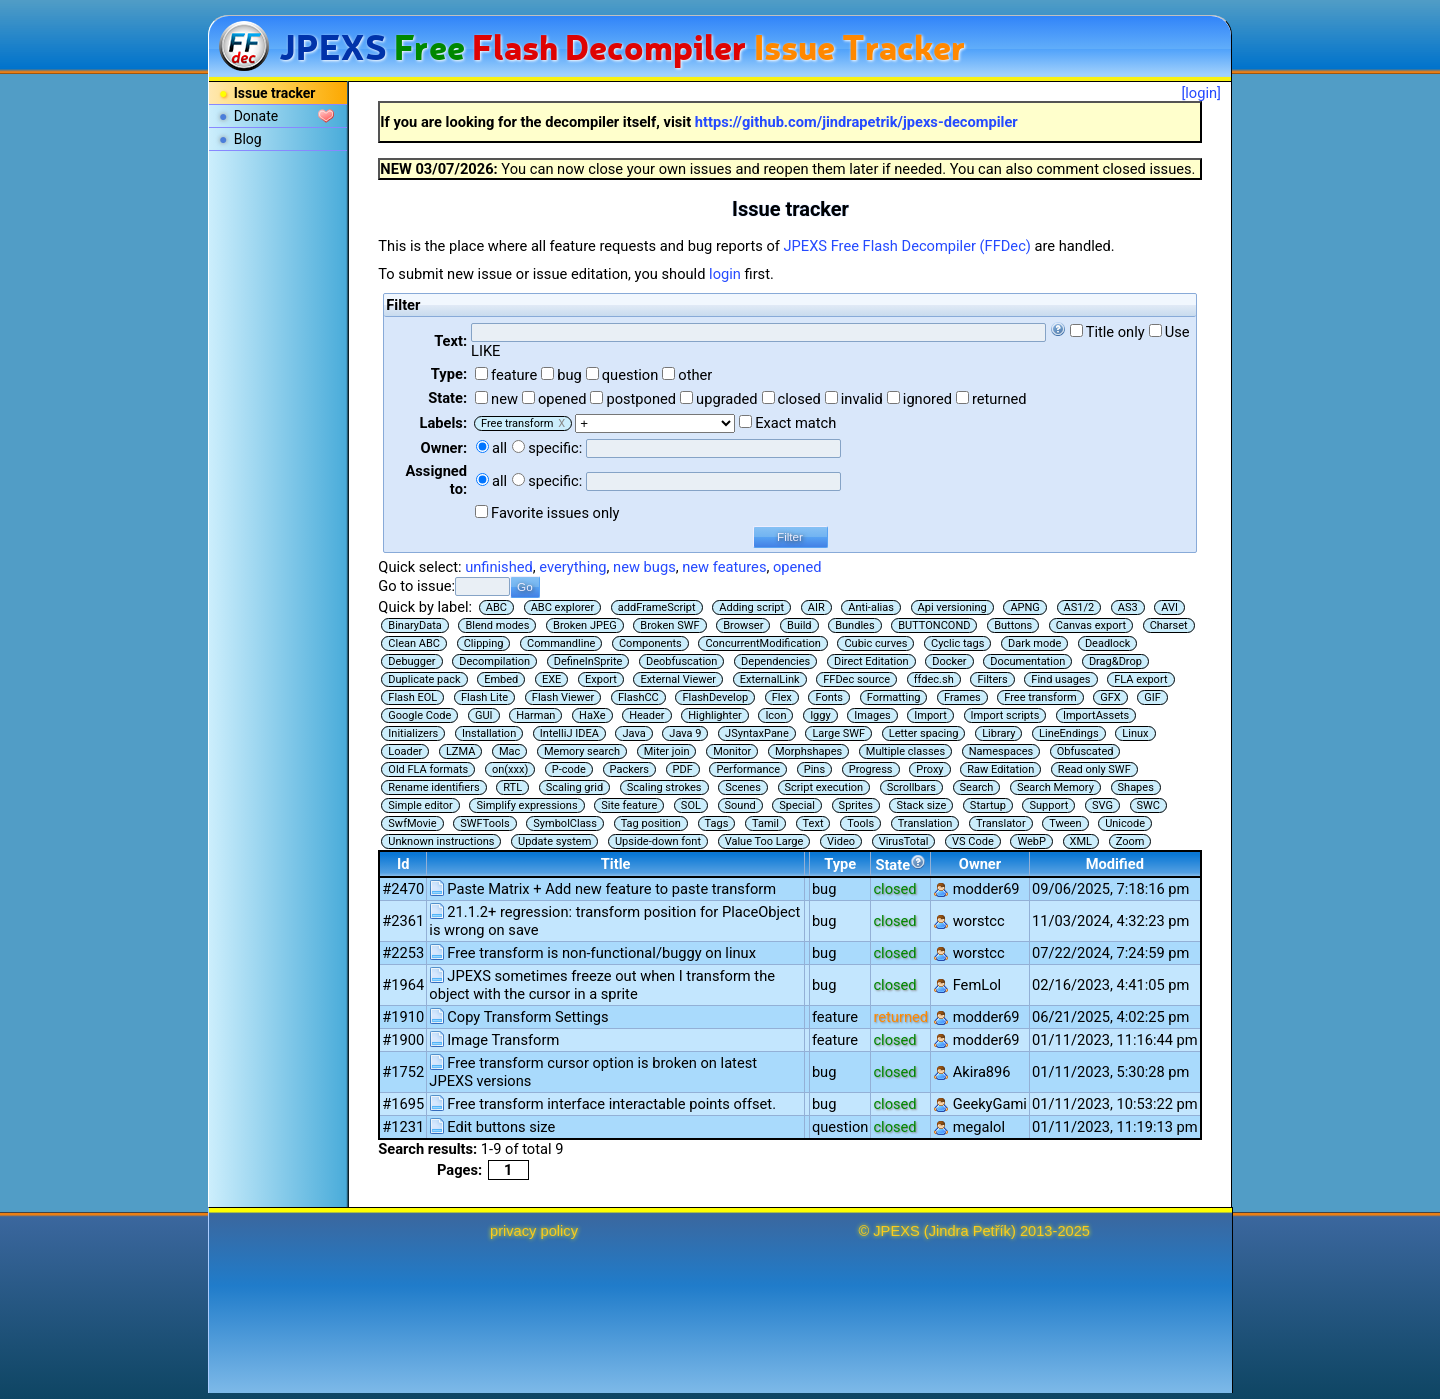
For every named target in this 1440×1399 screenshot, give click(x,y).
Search (977, 787)
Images (872, 715)
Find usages (1060, 679)
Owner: (444, 448)
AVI (1169, 607)
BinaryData (414, 625)
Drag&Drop (1115, 661)
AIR (816, 607)
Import (930, 715)
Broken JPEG (585, 625)
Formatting (894, 697)
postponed (641, 399)
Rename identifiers (433, 787)
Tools (860, 823)
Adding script (751, 607)
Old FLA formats (428, 769)
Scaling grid (574, 787)
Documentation (1027, 661)
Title (616, 864)
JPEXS (896, 1231)
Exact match (795, 423)
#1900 (403, 1040)
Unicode (1125, 823)
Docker (949, 661)
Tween (1065, 823)
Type (840, 864)
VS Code (973, 841)
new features (724, 567)
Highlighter (715, 715)
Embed (501, 679)
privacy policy (534, 1231)
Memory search (582, 751)
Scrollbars (911, 787)
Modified (1115, 864)
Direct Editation (871, 661)
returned (999, 399)
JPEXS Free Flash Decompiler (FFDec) (907, 246)
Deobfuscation (681, 661)
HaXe (592, 715)
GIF (1152, 697)
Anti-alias (871, 607)
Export (601, 679)
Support (1048, 805)
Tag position (651, 823)
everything (572, 567)
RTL (512, 787)
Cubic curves (875, 643)
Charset (1169, 625)
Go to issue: (416, 586)
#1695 (403, 1104)
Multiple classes (905, 751)
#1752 (403, 1072)
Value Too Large (764, 841)
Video (841, 841)
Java (633, 733)
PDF (683, 769)
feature (514, 375)
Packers (629, 769)
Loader (405, 751)
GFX (1110, 697)
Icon (775, 715)
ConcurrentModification (762, 643)
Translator (1001, 823)
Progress (871, 769)
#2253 (403, 953)
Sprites (856, 805)
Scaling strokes (664, 787)
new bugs (644, 567)
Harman (535, 715)
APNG (1024, 607)
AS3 (1128, 607)
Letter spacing (924, 733)
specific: (555, 448)
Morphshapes (808, 751)
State (900, 864)
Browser (743, 625)
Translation (925, 823)
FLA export (1140, 679)
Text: (450, 341)
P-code (569, 769)
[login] (1201, 93)
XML (1081, 841)
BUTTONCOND (934, 625)
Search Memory (1055, 787)
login (725, 274)
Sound (740, 805)
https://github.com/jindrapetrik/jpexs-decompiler (856, 122)
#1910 (403, 1017)
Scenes (743, 787)
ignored (927, 399)
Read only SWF (1094, 769)
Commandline (561, 643)
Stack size (921, 805)
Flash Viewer (563, 697)
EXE (551, 679)
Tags (717, 823)
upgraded (727, 399)
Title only (1115, 332)
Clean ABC (414, 643)
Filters (992, 679)
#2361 (403, 921)
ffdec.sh (934, 679)
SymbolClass (565, 823)
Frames (962, 697)
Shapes (1136, 787)
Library (998, 733)
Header (646, 715)
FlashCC (638, 697)
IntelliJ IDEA (569, 733)
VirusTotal (904, 841)
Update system (554, 841)
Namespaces (1001, 751)
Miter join (667, 751)
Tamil (765, 823)
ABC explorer (563, 607)
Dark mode (1034, 643)
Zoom (1130, 841)
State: (447, 398)
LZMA (460, 751)
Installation (489, 733)
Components (650, 643)
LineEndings (1069, 733)
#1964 (403, 985)
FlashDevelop (715, 697)
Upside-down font (658, 841)
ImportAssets (1096, 715)
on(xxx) (510, 769)
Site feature (629, 805)
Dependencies (775, 661)
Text (813, 823)
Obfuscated (1085, 751)
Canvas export (1091, 625)
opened (562, 399)
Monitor (732, 751)
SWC (1148, 805)
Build (799, 625)
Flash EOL (412, 697)
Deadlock (1108, 643)
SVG (1102, 805)
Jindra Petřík (970, 1231)
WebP (1031, 841)
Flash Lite (484, 697)
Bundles (854, 625)
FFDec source (856, 679)
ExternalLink (770, 679)
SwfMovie (412, 823)
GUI (484, 715)
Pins (814, 769)
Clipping (484, 643)
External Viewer (678, 679)
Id (403, 864)
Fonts (829, 697)
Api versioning (952, 607)
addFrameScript (657, 607)
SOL (691, 805)
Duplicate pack (424, 679)
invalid (862, 399)
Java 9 (685, 733)
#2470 (403, 889)
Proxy (929, 769)
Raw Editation (1000, 769)
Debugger (411, 661)
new (504, 399)
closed (799, 399)
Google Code (419, 715)
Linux (1135, 733)
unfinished (499, 567)
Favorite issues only (555, 513)
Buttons (1013, 625)
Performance (748, 769)
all (499, 448)
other (695, 375)
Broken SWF (669, 625)
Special (797, 805)
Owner (980, 864)
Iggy (820, 715)
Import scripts (1005, 715)
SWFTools (484, 823)
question (630, 375)
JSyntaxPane (757, 733)
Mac (509, 751)
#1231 (403, 1127)
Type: (449, 374)
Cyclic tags (957, 643)
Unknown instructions (441, 841)
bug (569, 375)
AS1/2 (1079, 607)
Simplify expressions (526, 805)
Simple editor (420, 805)
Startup (988, 805)
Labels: (443, 423)
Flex (782, 697)
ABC (496, 607)
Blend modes (497, 625)
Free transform (1040, 697)
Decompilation (494, 661)
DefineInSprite (588, 661)
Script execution (824, 787)
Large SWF (838, 733)
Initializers (413, 733)
